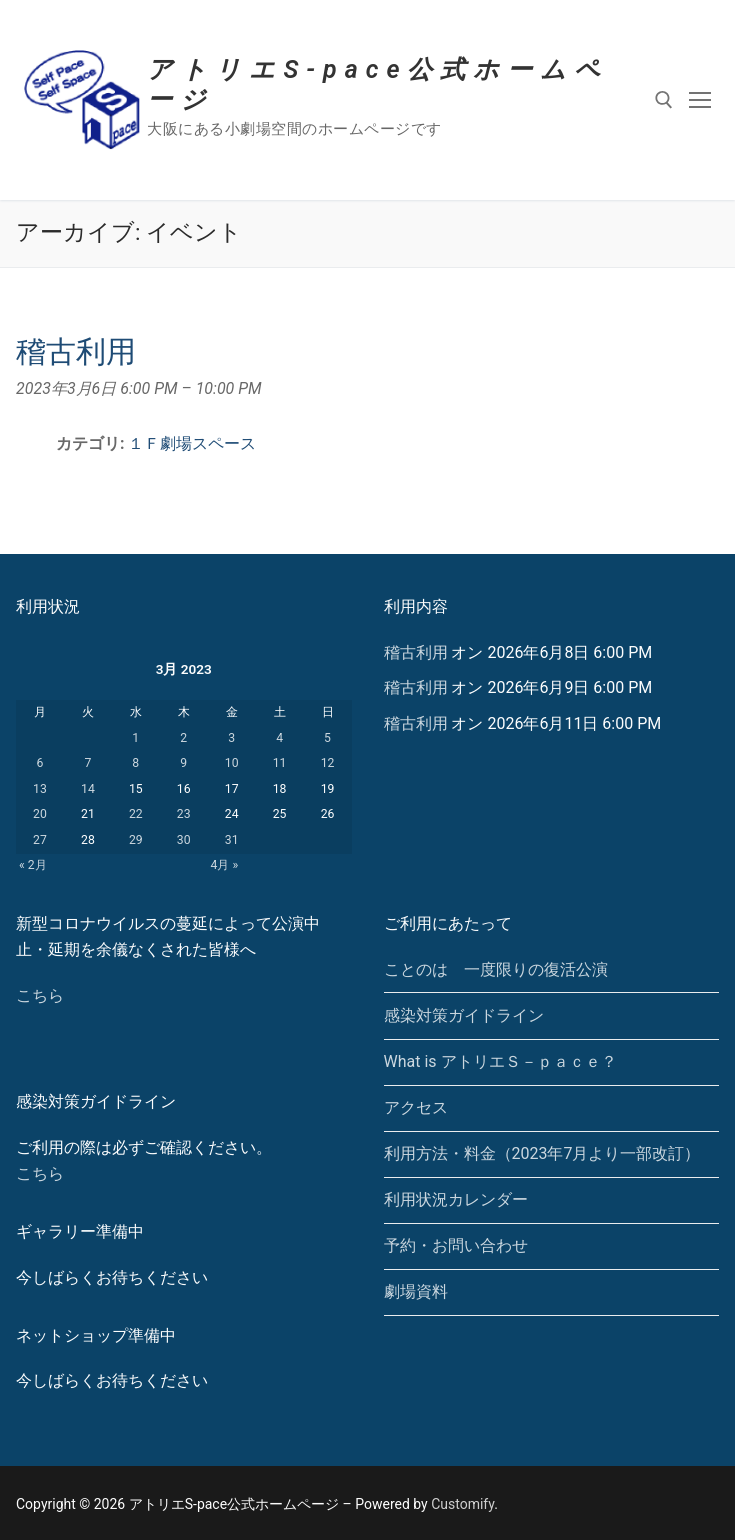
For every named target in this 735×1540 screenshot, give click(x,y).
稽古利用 (416, 652)
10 (232, 763)
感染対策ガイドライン (464, 1015)
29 (136, 840)
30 (184, 840)
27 (40, 840)
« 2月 (33, 865)
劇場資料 (416, 1291)
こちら (40, 995)
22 (136, 814)
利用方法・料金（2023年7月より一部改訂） (542, 1153)
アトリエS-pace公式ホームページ (377, 84)
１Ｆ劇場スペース (192, 443)
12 (328, 763)
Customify (462, 1504)
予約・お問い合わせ (456, 1245)
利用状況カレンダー (456, 1199)
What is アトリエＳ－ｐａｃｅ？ (500, 1061)
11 (280, 763)
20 (40, 814)
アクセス (416, 1107)
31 (232, 840)
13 (40, 789)
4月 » (225, 865)
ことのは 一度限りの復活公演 (496, 969)
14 (88, 789)
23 (184, 814)
